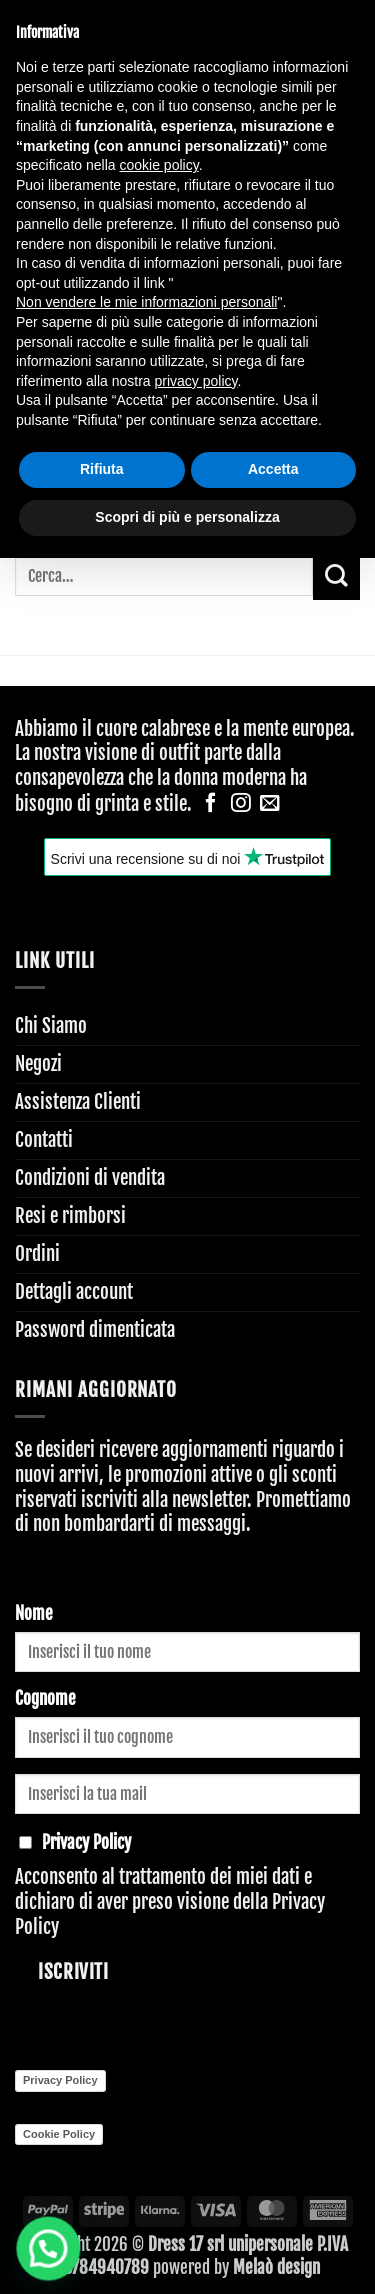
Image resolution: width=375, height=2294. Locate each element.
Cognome (45, 1698)
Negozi (38, 1064)
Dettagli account (74, 1292)
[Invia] (336, 576)
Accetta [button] (273, 469)
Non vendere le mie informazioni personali (146, 302)
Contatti (44, 1140)
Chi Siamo (51, 1026)
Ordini (37, 1254)
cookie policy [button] (159, 165)
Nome (34, 1613)
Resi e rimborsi (70, 1216)
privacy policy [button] (196, 381)
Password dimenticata (95, 1330)
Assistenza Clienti (78, 1102)
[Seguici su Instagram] (241, 804)
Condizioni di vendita (90, 1178)
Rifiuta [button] (102, 469)
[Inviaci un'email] (270, 804)
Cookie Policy (59, 2134)
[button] (33, 2253)
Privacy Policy (60, 2080)
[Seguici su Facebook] (211, 804)
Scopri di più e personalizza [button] (187, 517)
